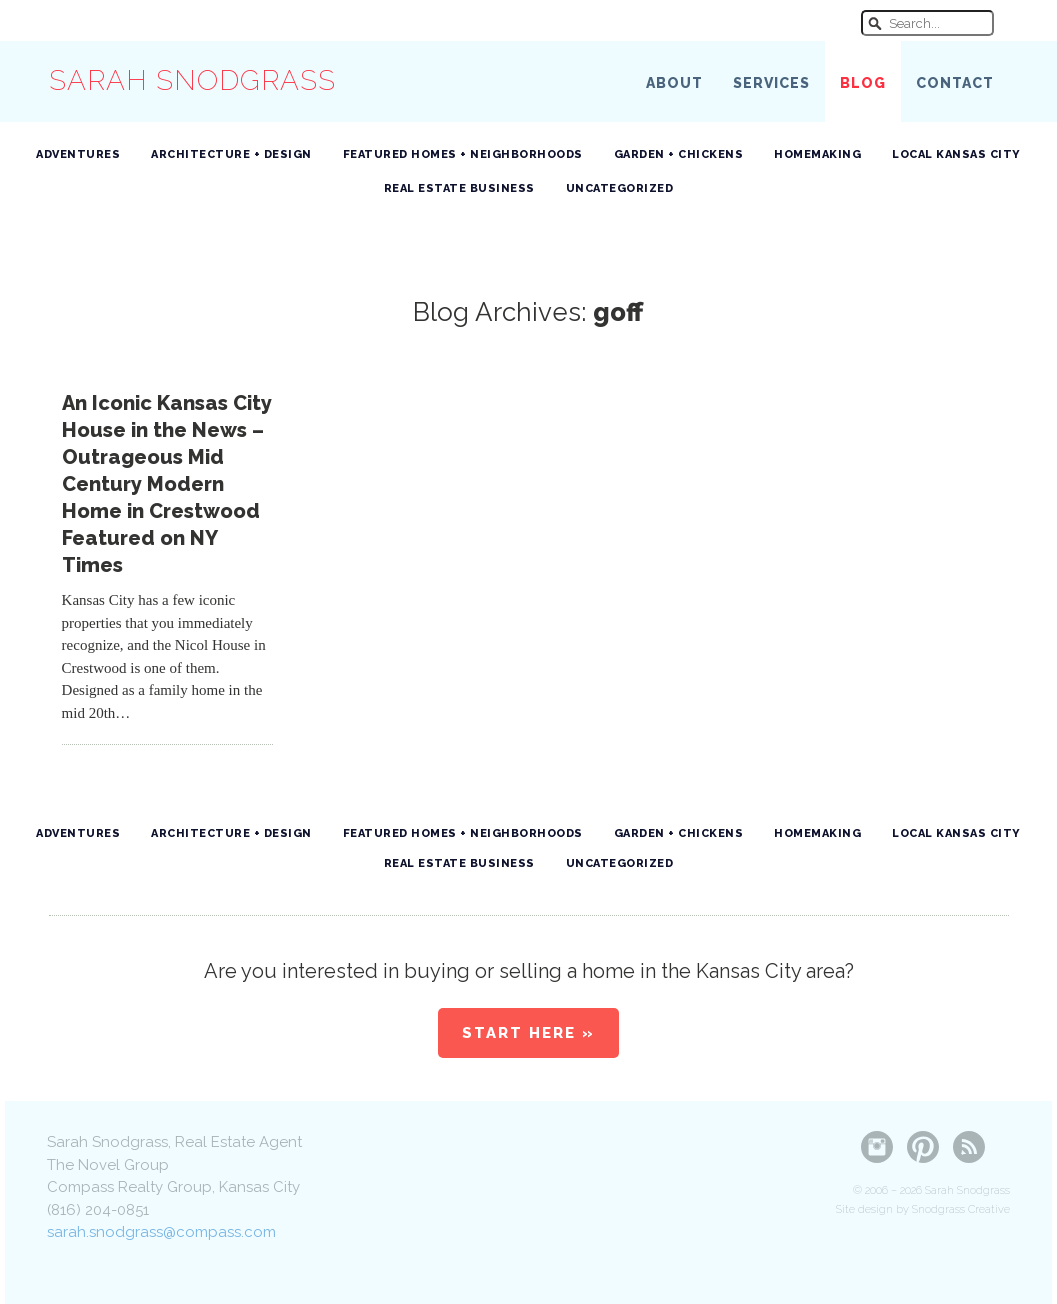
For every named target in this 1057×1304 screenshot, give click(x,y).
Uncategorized (620, 188)
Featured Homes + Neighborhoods (463, 154)
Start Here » (528, 1033)
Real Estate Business (459, 188)
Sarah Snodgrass (192, 80)
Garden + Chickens (679, 154)
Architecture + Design (231, 154)
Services (771, 83)
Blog (863, 83)
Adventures (78, 154)
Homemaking (817, 154)
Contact (955, 83)
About (674, 83)
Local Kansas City (956, 154)
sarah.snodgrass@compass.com (161, 1232)
